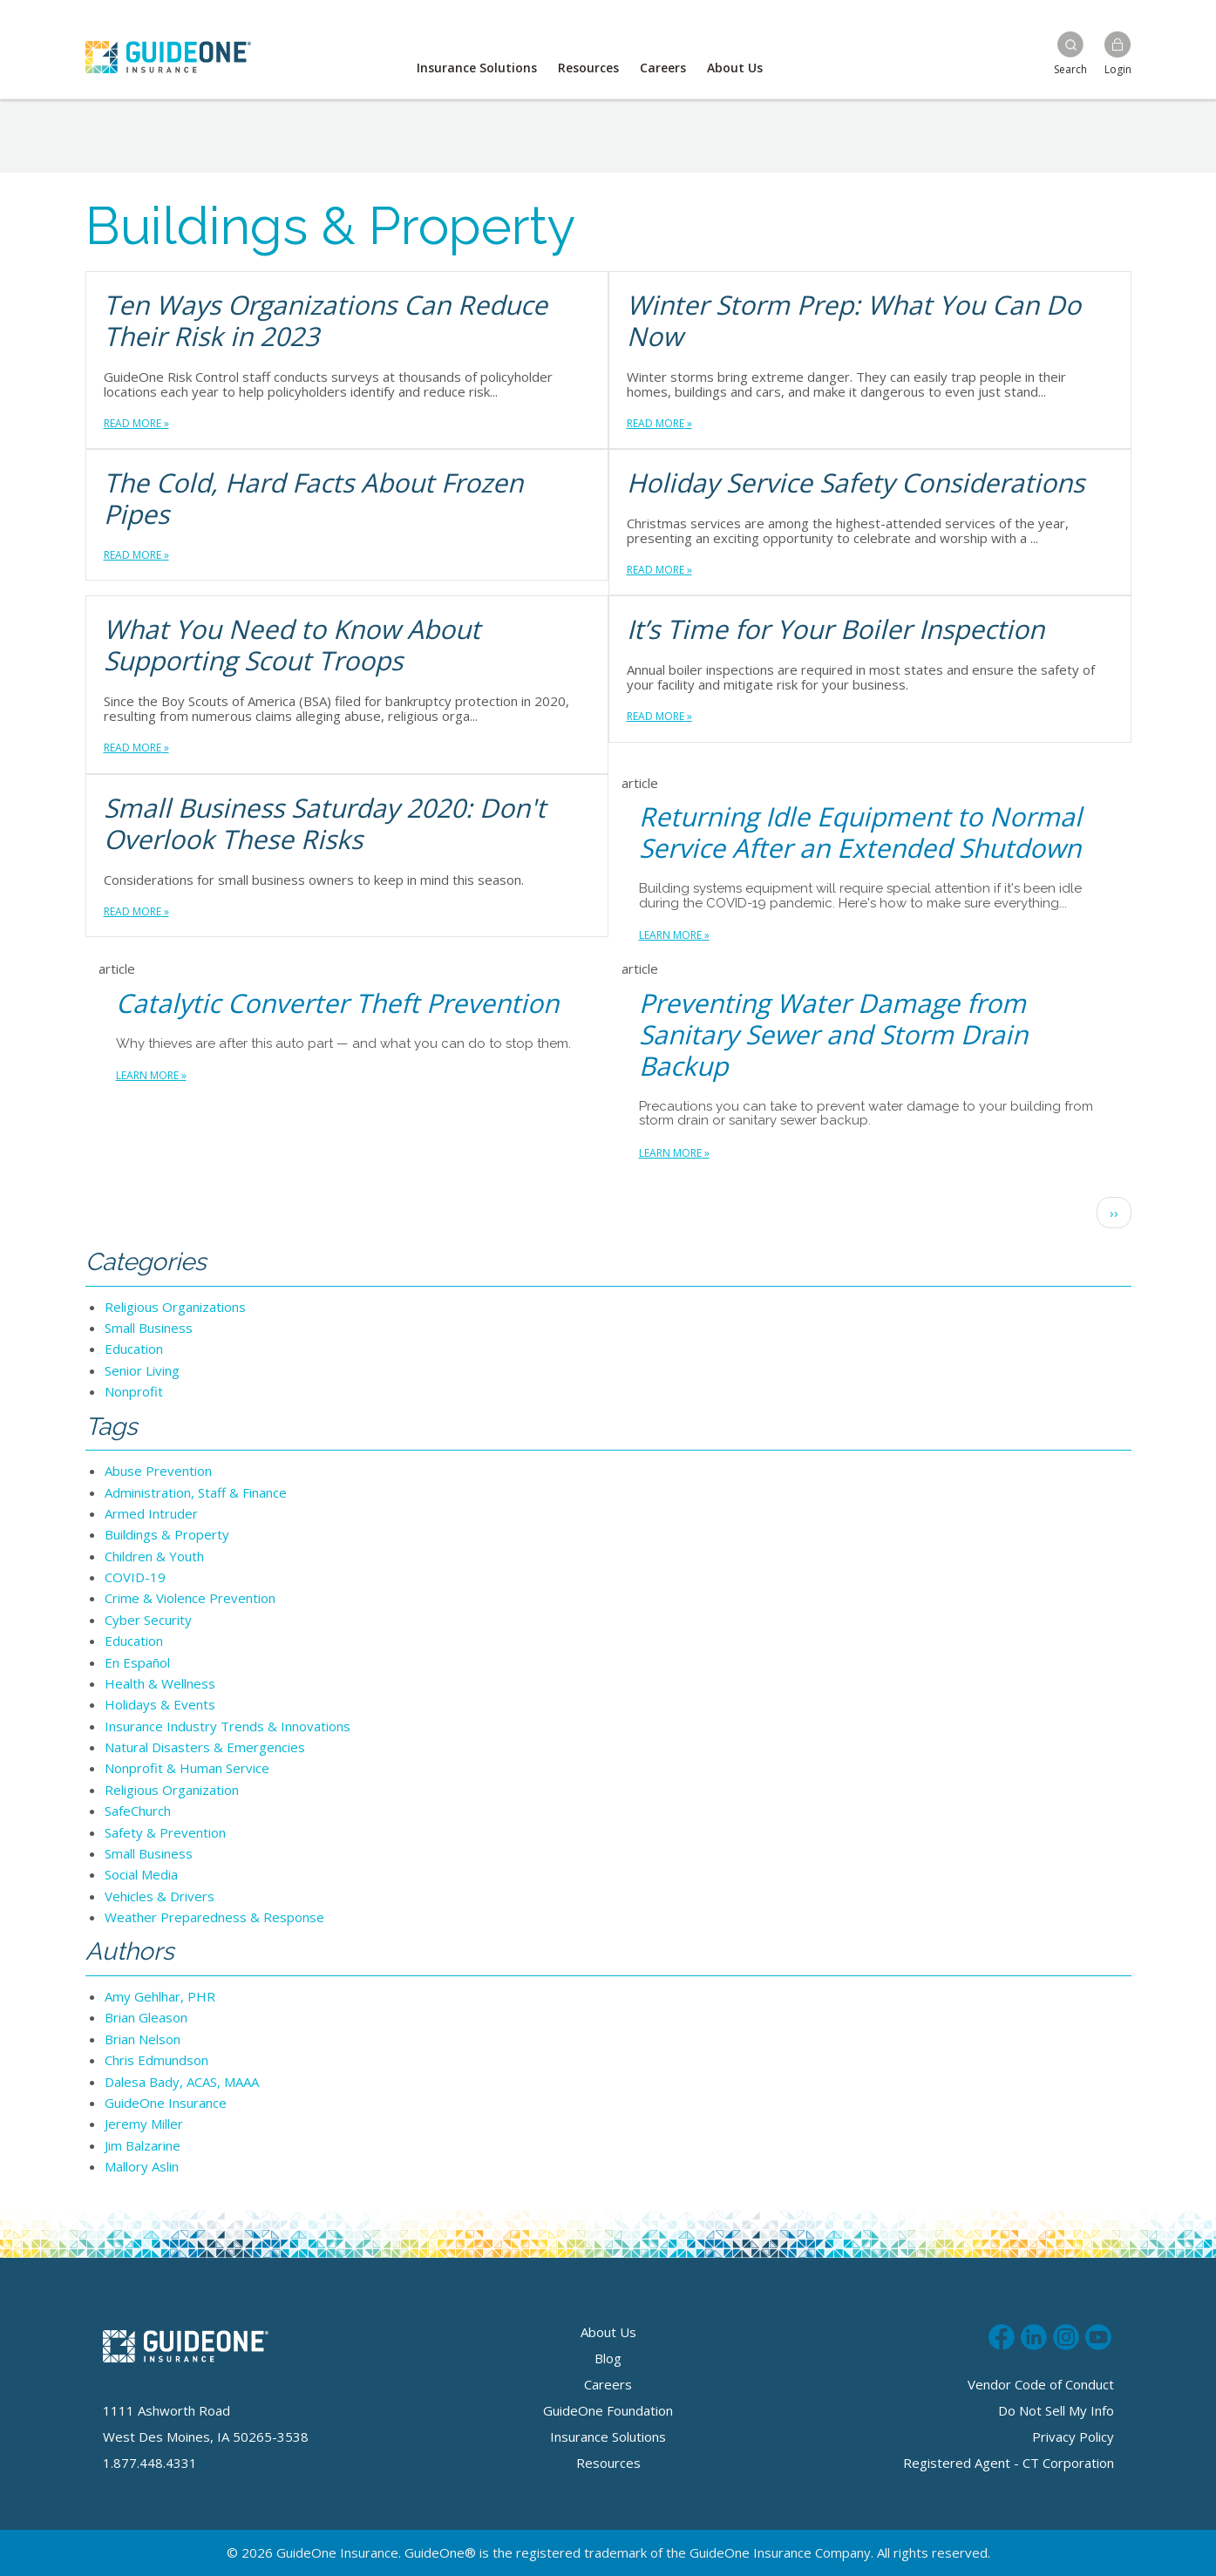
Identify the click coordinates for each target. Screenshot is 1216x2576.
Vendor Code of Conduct (1041, 2384)
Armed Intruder (151, 1513)
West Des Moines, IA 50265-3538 (206, 2436)
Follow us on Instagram (1066, 2334)
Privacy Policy (1073, 2436)
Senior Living (142, 1370)
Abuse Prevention (158, 1470)
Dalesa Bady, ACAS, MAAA (182, 2081)
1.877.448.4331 (150, 2462)
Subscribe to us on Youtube (1098, 2334)
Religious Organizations (175, 1306)
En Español (137, 1662)
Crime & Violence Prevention (190, 1598)
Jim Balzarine (142, 2145)
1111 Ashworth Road (166, 2410)
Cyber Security (148, 1619)
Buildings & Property (167, 1534)
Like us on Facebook (1001, 2334)
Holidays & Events (160, 1704)
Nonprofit (134, 1391)
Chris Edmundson (156, 2060)
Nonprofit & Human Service (187, 1768)
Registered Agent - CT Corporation (1008, 2462)
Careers (663, 67)
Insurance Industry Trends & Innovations (227, 1726)
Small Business (149, 1327)
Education (134, 1348)
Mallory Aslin (142, 2166)
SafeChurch (138, 1810)
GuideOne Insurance (166, 2102)
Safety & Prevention (165, 1832)
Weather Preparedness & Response (214, 1917)
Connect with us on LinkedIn (1034, 2334)
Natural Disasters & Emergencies (205, 1747)
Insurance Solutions (477, 67)
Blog (608, 2358)
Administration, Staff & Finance (196, 1492)
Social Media (141, 1874)
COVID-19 (135, 1577)
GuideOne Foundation (608, 2410)
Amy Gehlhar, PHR (160, 1996)
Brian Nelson (142, 2039)
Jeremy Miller (144, 2123)
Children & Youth (154, 1556)
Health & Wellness (160, 1683)
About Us (735, 67)
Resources (588, 67)
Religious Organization (172, 1789)
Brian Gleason (146, 2017)
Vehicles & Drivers (159, 1896)
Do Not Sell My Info (1056, 2410)
